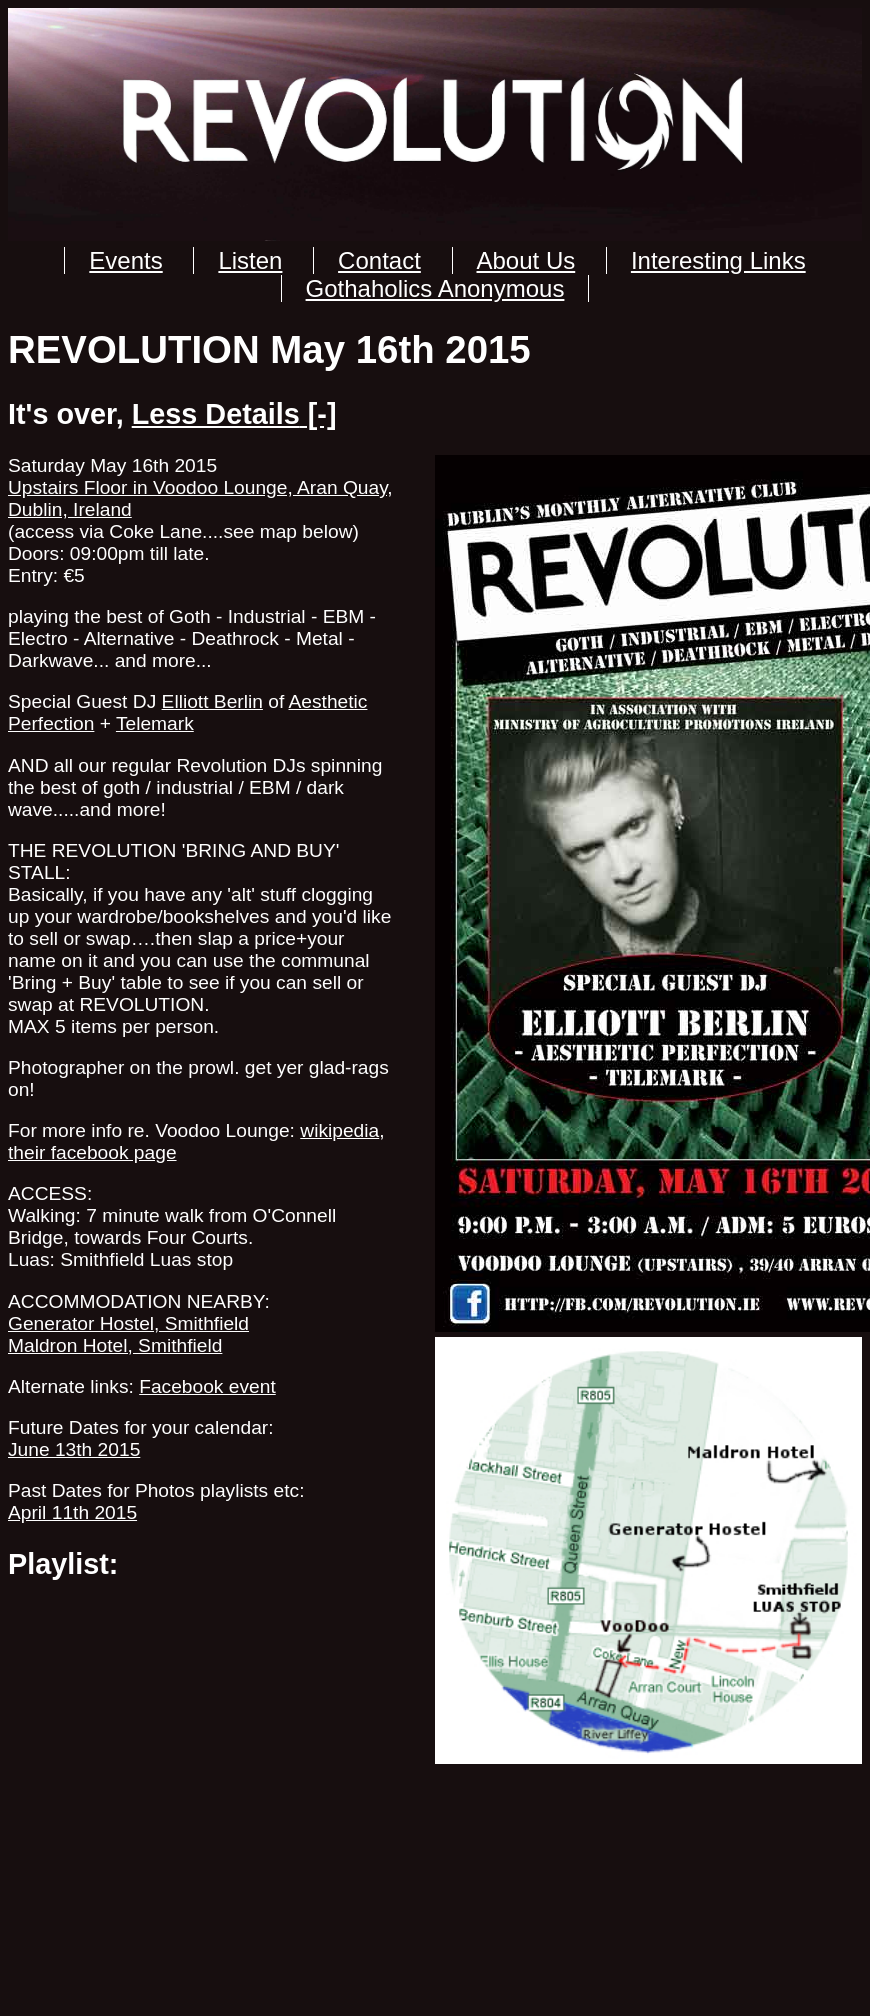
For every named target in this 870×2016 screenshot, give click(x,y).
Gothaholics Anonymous (435, 288)
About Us (526, 260)
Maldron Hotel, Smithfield (115, 1345)
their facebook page (92, 1152)
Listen (250, 260)
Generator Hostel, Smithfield (128, 1323)
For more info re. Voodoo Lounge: (151, 1130)
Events (125, 260)
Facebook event (207, 1386)
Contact (379, 260)
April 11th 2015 (72, 1512)
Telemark (155, 723)
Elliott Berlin (212, 701)
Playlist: (63, 1564)
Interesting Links (718, 260)
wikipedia (339, 1130)
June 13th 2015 (74, 1449)
